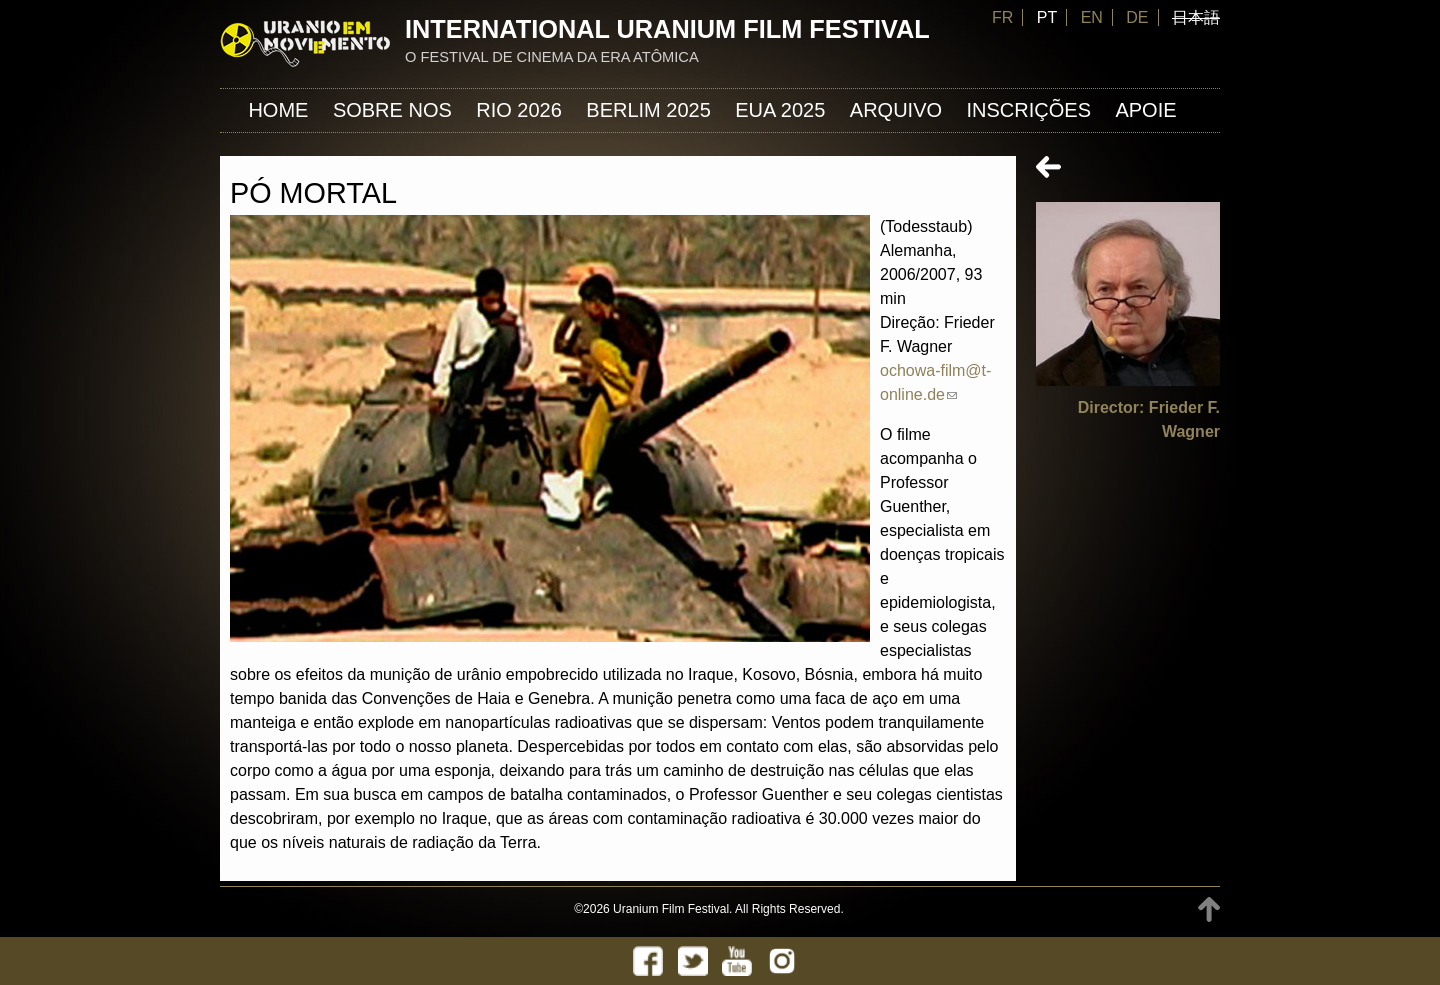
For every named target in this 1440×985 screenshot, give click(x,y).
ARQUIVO (896, 110)
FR (1002, 17)
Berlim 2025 (648, 110)
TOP (1209, 909)
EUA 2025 (780, 110)
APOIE (1145, 110)
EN (1092, 17)
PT (1047, 17)
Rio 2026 (519, 110)
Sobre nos (392, 110)
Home (278, 110)
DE (1137, 17)
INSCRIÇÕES (1029, 110)
